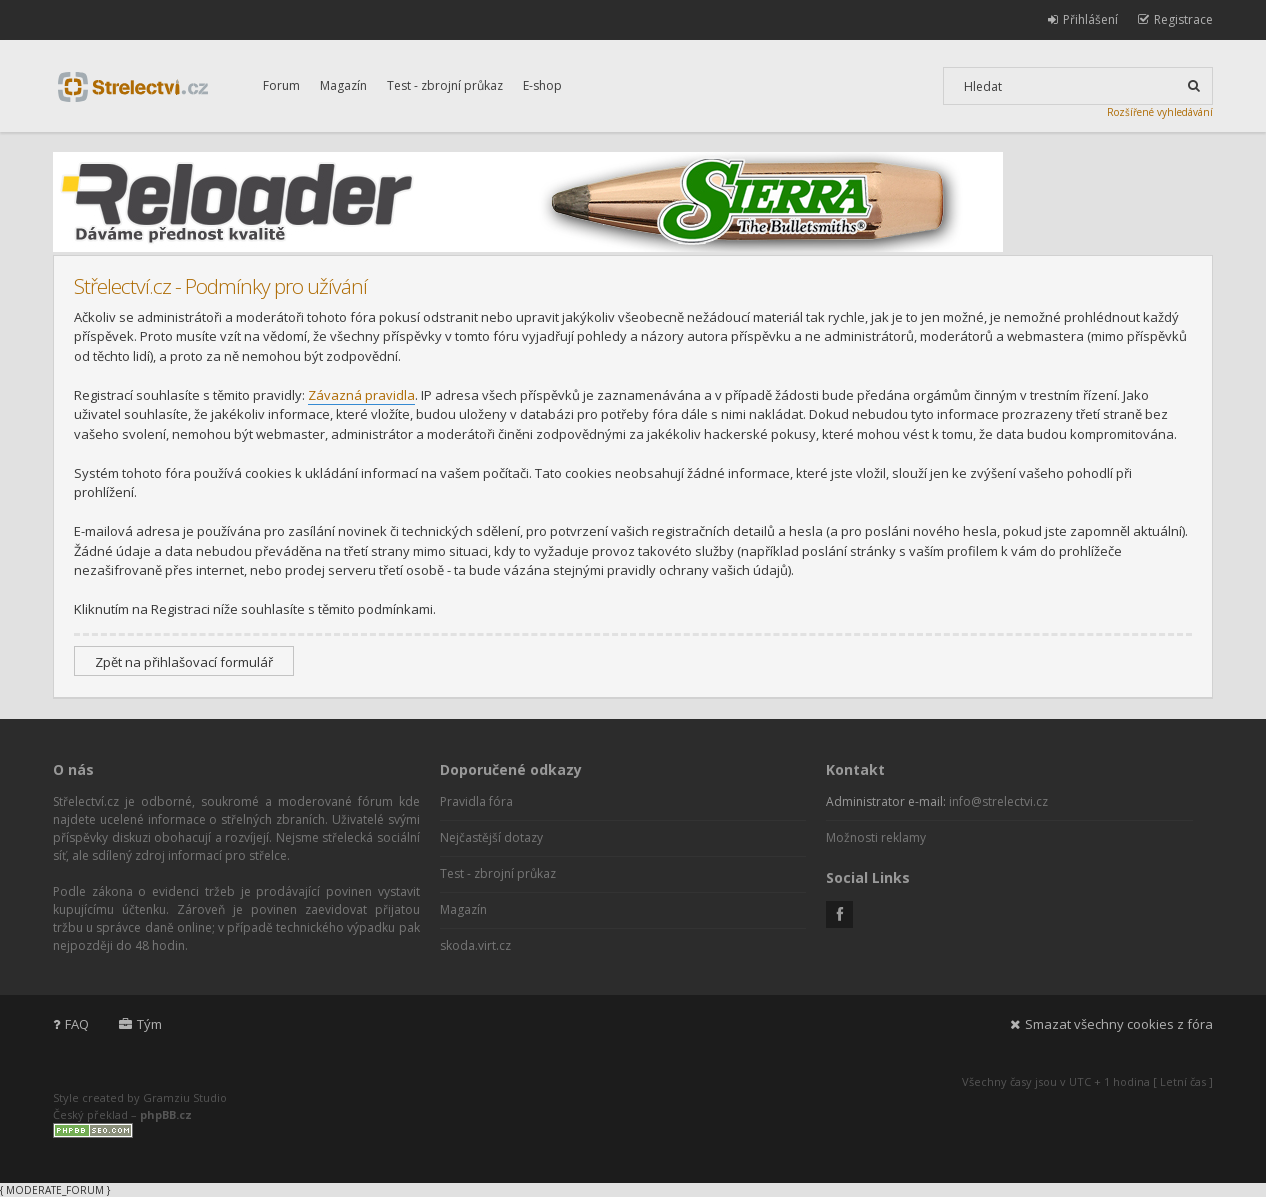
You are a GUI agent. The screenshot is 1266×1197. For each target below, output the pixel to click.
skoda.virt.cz (475, 945)
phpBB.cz (166, 1114)
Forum (281, 85)
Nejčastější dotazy (491, 837)
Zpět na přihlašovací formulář (184, 662)
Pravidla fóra (476, 801)
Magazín (343, 85)
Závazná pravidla (361, 395)
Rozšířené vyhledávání (1160, 112)
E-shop (542, 85)
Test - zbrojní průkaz (445, 85)
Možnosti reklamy (876, 837)
